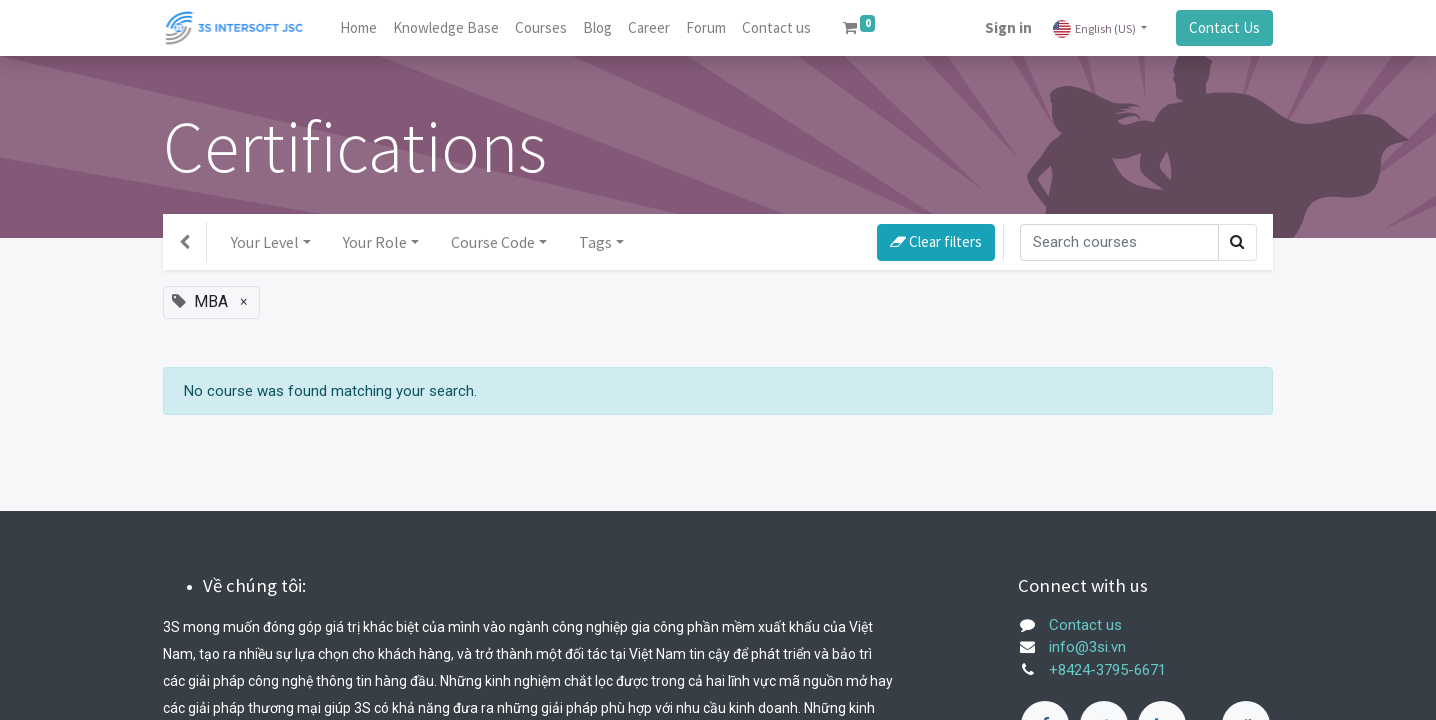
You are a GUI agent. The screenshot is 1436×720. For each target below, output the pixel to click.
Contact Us (1224, 27)
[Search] (1119, 242)
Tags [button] (595, 242)
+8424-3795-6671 (1107, 670)
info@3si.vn (1087, 647)
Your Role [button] (375, 242)
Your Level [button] (265, 242)
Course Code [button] (493, 242)
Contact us (1085, 625)
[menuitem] (358, 28)
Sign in (1008, 27)
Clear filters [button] (936, 241)
